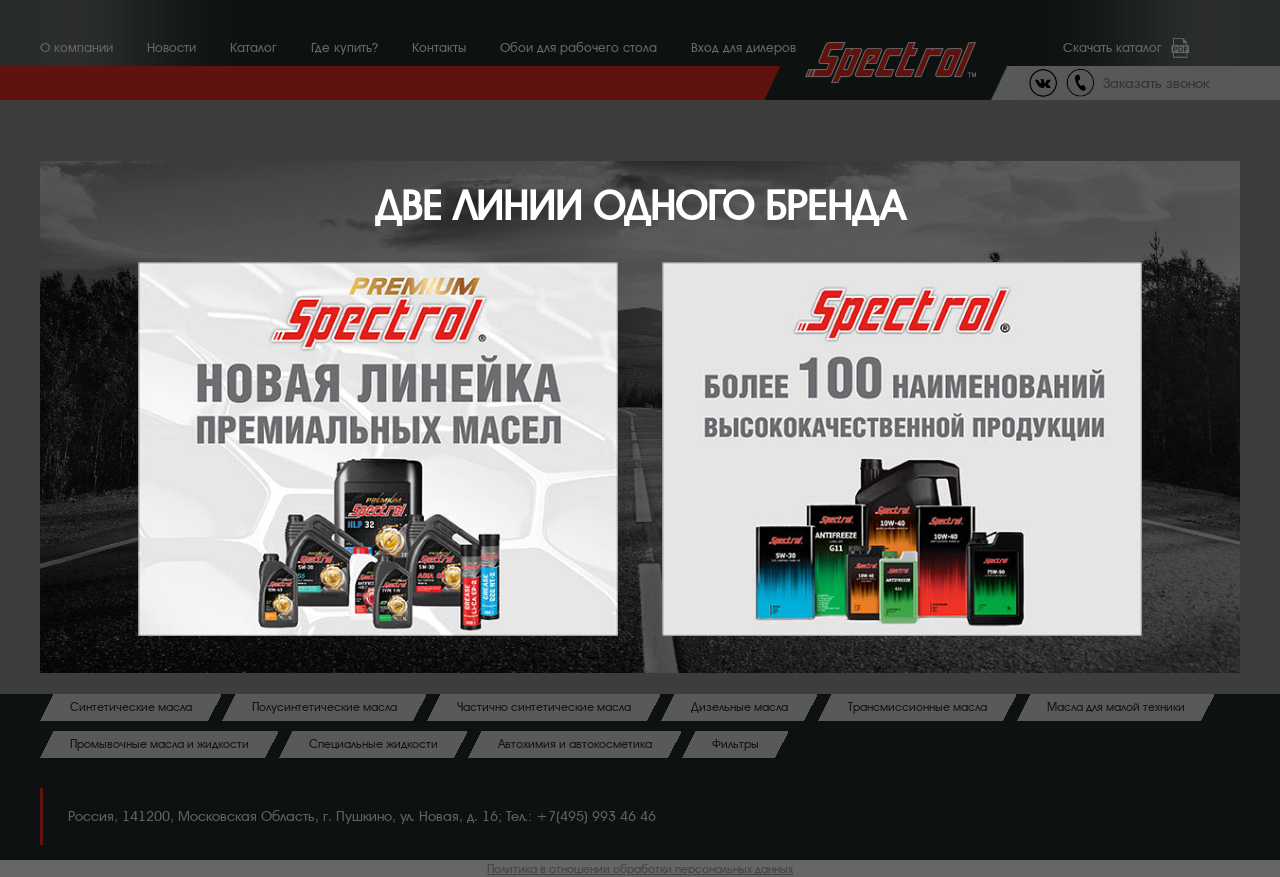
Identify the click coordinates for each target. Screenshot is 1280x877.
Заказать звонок (1156, 83)
